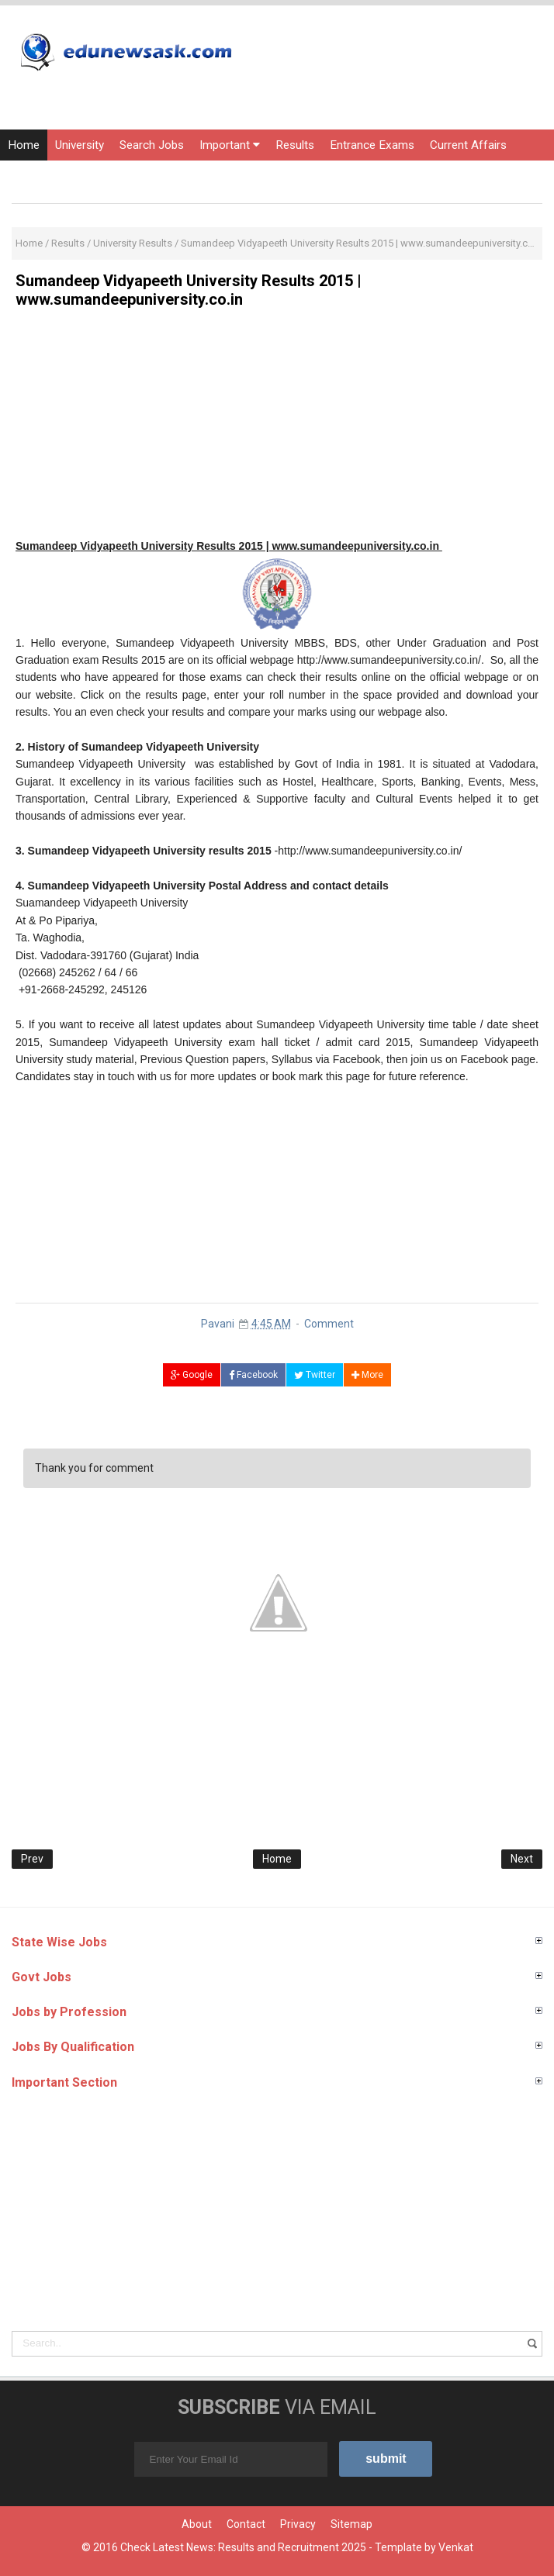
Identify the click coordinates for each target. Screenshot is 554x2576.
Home (24, 145)
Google (192, 1374)
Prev (32, 1859)
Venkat (455, 2547)
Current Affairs (468, 145)
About (197, 2524)
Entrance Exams (372, 145)
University (79, 145)
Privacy (298, 2524)
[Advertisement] (277, 428)
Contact (246, 2524)
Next (522, 1859)
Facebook (253, 1374)
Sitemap (351, 2524)
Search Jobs (151, 145)
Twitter (314, 1374)
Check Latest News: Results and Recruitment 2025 (243, 2547)
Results (294, 145)
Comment (329, 1323)
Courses (29, 176)
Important (229, 145)
